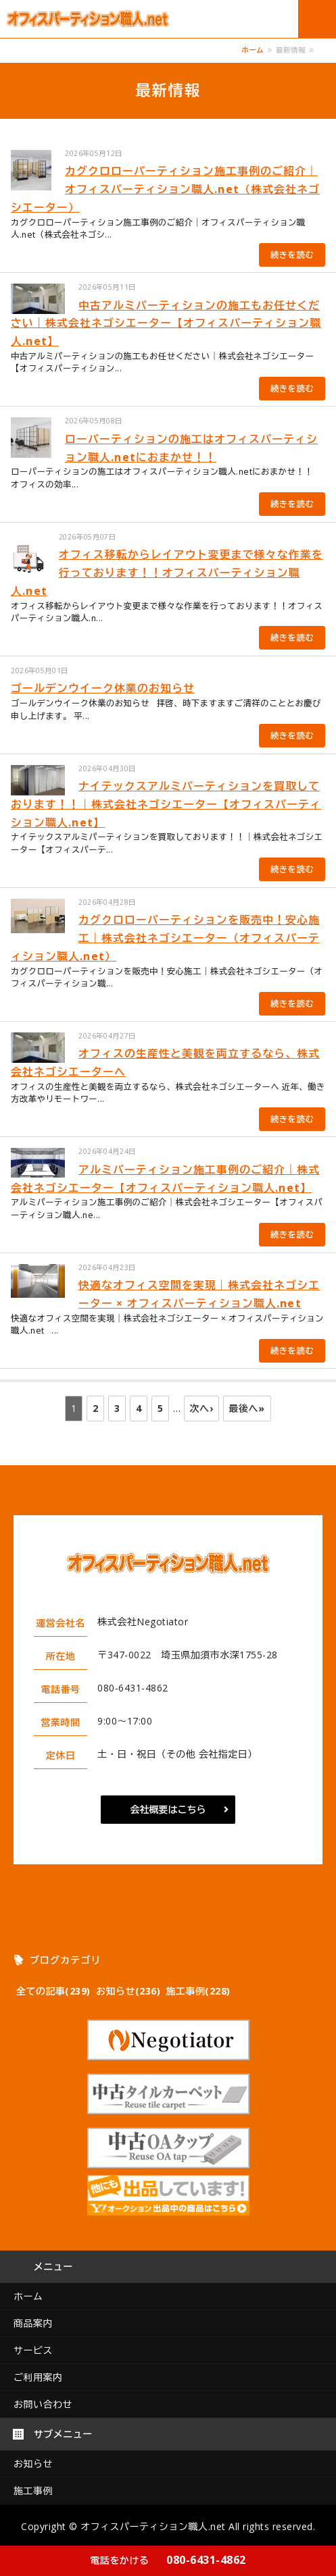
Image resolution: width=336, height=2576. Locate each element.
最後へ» (247, 1408)
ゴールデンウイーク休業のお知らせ (103, 688)
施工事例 (33, 2491)
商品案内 (33, 2323)
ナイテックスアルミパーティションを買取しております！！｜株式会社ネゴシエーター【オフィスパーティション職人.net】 (166, 804)
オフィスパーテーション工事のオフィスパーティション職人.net (94, 19)
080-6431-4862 (168, 2560)
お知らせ (33, 2464)
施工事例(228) (198, 1990)
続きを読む (292, 255)
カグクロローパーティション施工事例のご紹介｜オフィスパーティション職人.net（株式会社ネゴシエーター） (165, 189)
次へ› (202, 1408)
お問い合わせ (43, 2404)
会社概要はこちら (168, 1809)
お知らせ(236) (128, 1990)
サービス (33, 2350)
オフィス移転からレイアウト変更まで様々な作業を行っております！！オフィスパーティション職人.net (167, 572)
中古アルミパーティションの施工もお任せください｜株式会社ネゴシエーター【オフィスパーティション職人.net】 (166, 323)
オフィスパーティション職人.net (153, 2526)
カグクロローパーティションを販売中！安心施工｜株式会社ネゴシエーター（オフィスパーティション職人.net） (165, 938)
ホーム (252, 50)
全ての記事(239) (53, 1990)
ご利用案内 (38, 2377)
